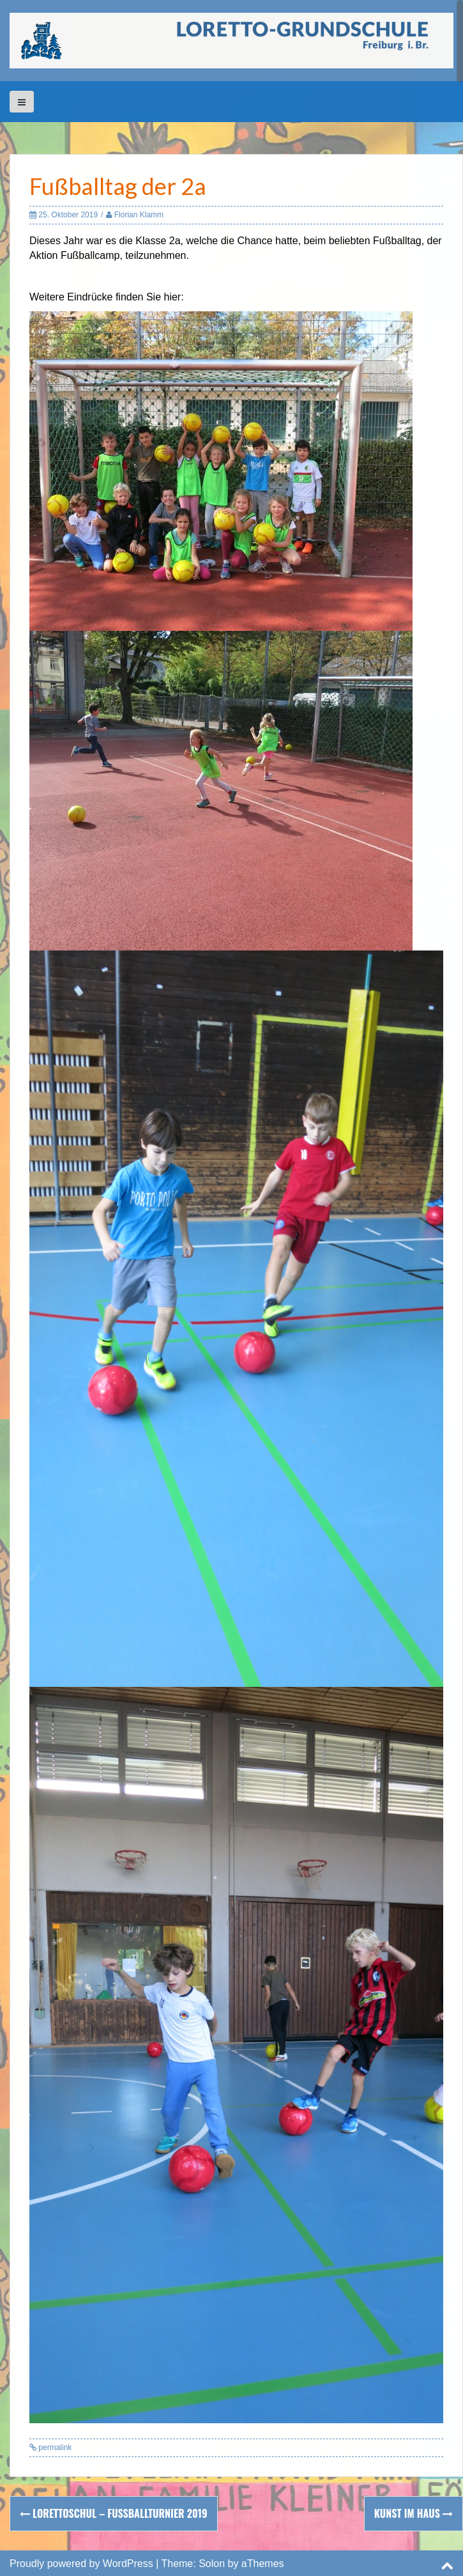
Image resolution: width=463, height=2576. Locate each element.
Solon (212, 2563)
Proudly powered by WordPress (81, 2563)
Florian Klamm (138, 214)
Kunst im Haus (413, 2513)
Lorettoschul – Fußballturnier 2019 (114, 2513)
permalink (54, 2447)
